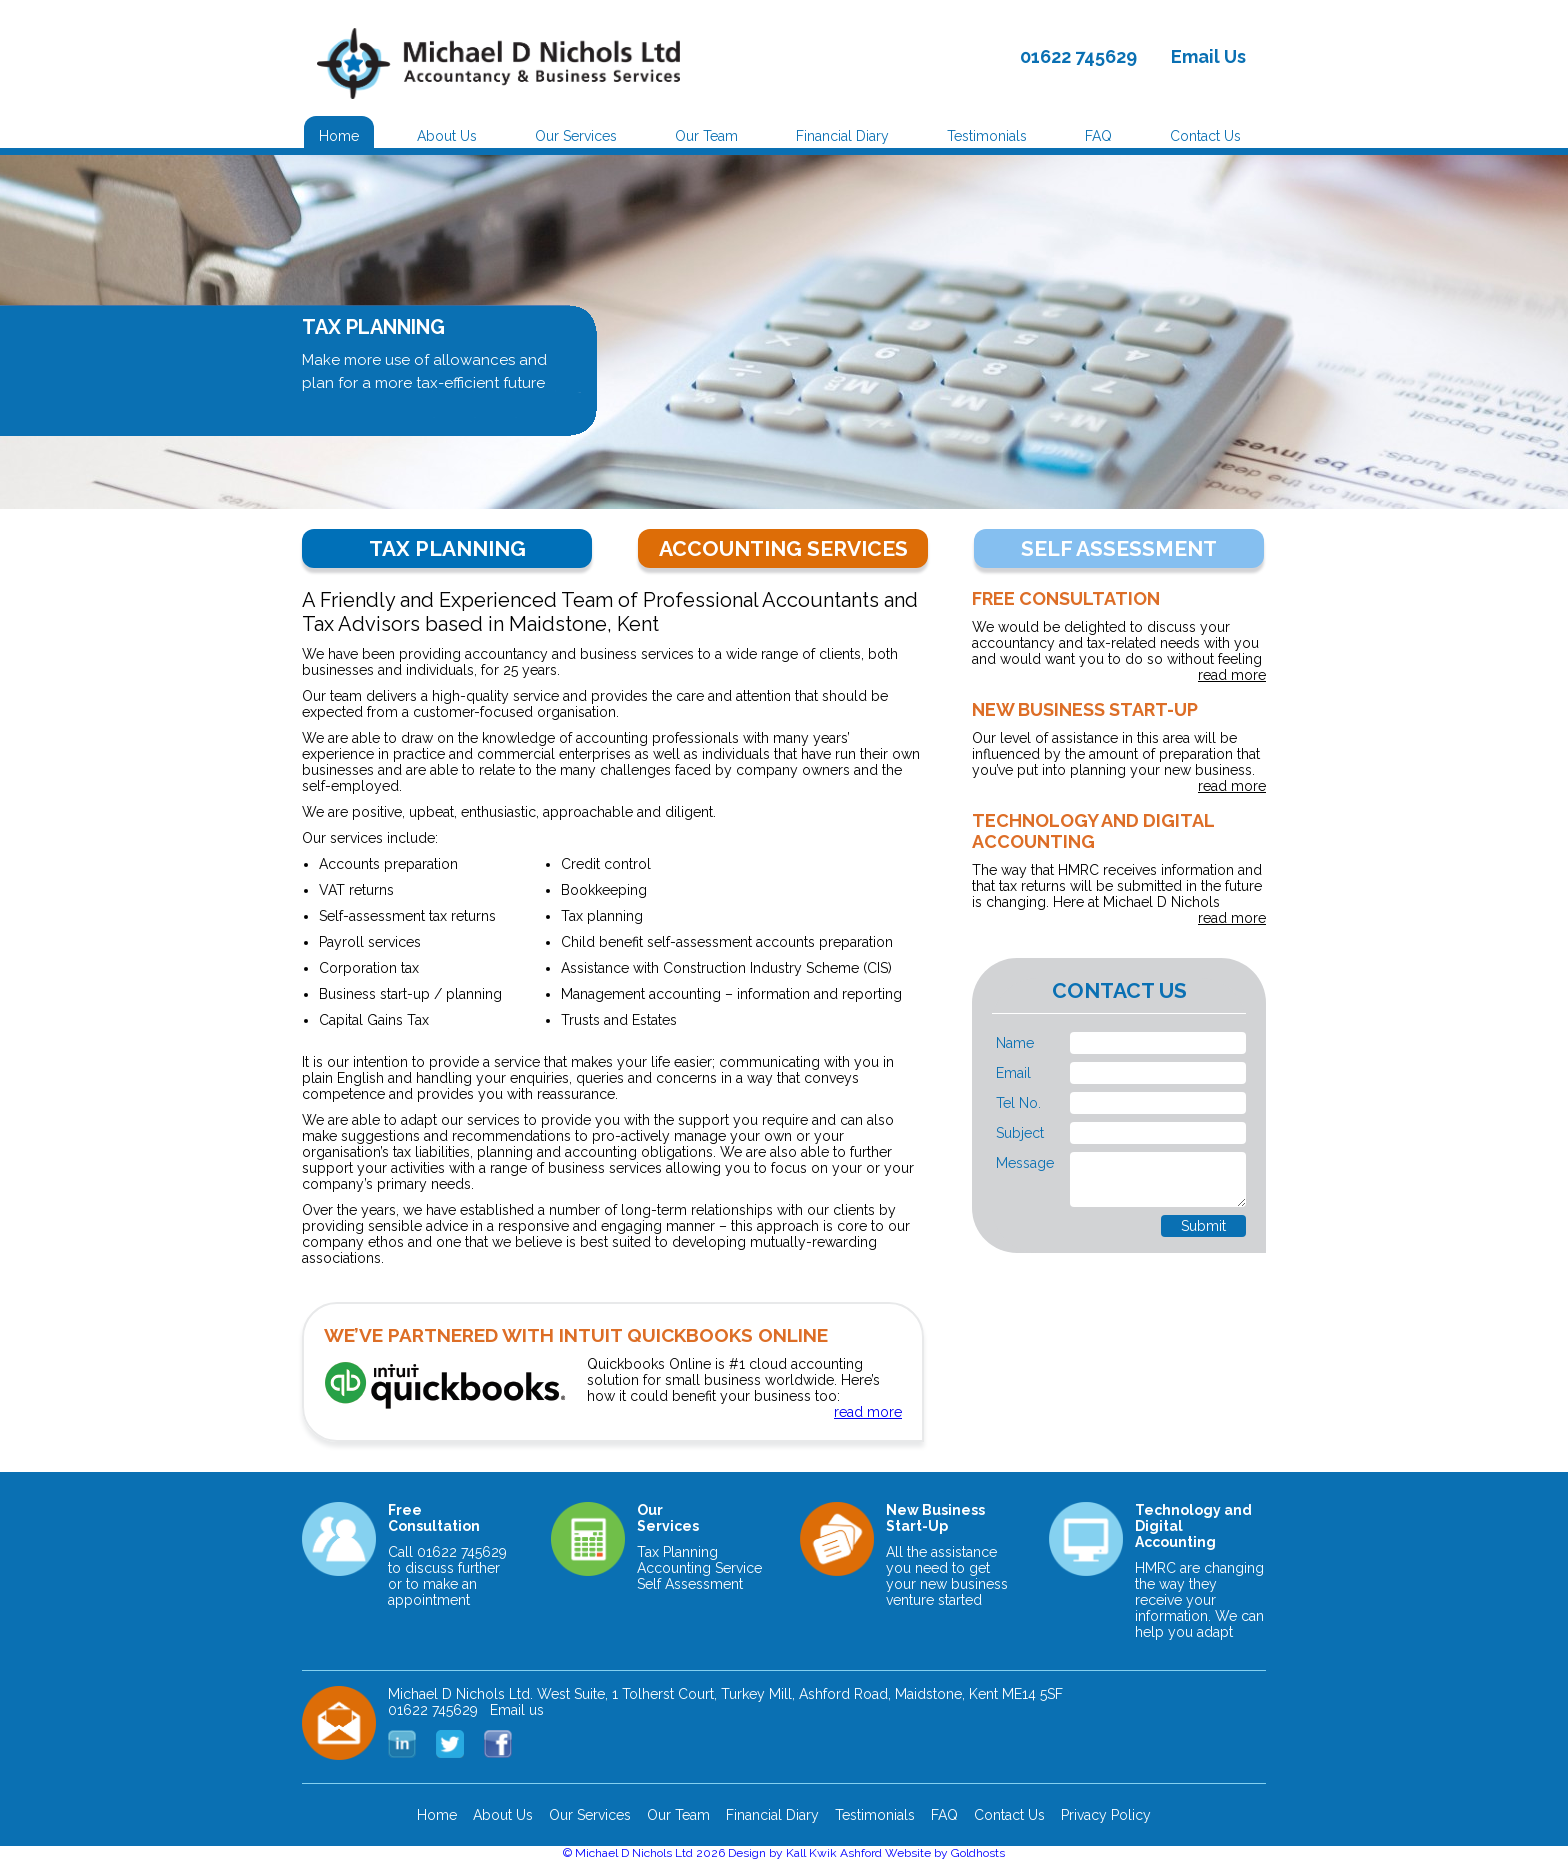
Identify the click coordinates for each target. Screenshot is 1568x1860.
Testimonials (987, 136)
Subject (1020, 1133)
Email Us (1208, 56)
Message (1025, 1163)
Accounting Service (699, 1568)
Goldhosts (978, 1853)
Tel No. (1018, 1103)
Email (1013, 1073)
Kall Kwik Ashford (834, 1853)
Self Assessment (690, 1584)
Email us (517, 1710)
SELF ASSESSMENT (1119, 548)
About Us (447, 136)
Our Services (576, 136)
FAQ (1098, 136)
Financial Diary (842, 136)
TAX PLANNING (447, 548)
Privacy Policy (1106, 1815)
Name (1015, 1043)
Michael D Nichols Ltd (634, 1853)
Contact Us (1205, 136)
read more (1232, 675)
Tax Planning (677, 1552)
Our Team (706, 136)
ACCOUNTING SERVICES (783, 548)
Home (339, 136)
